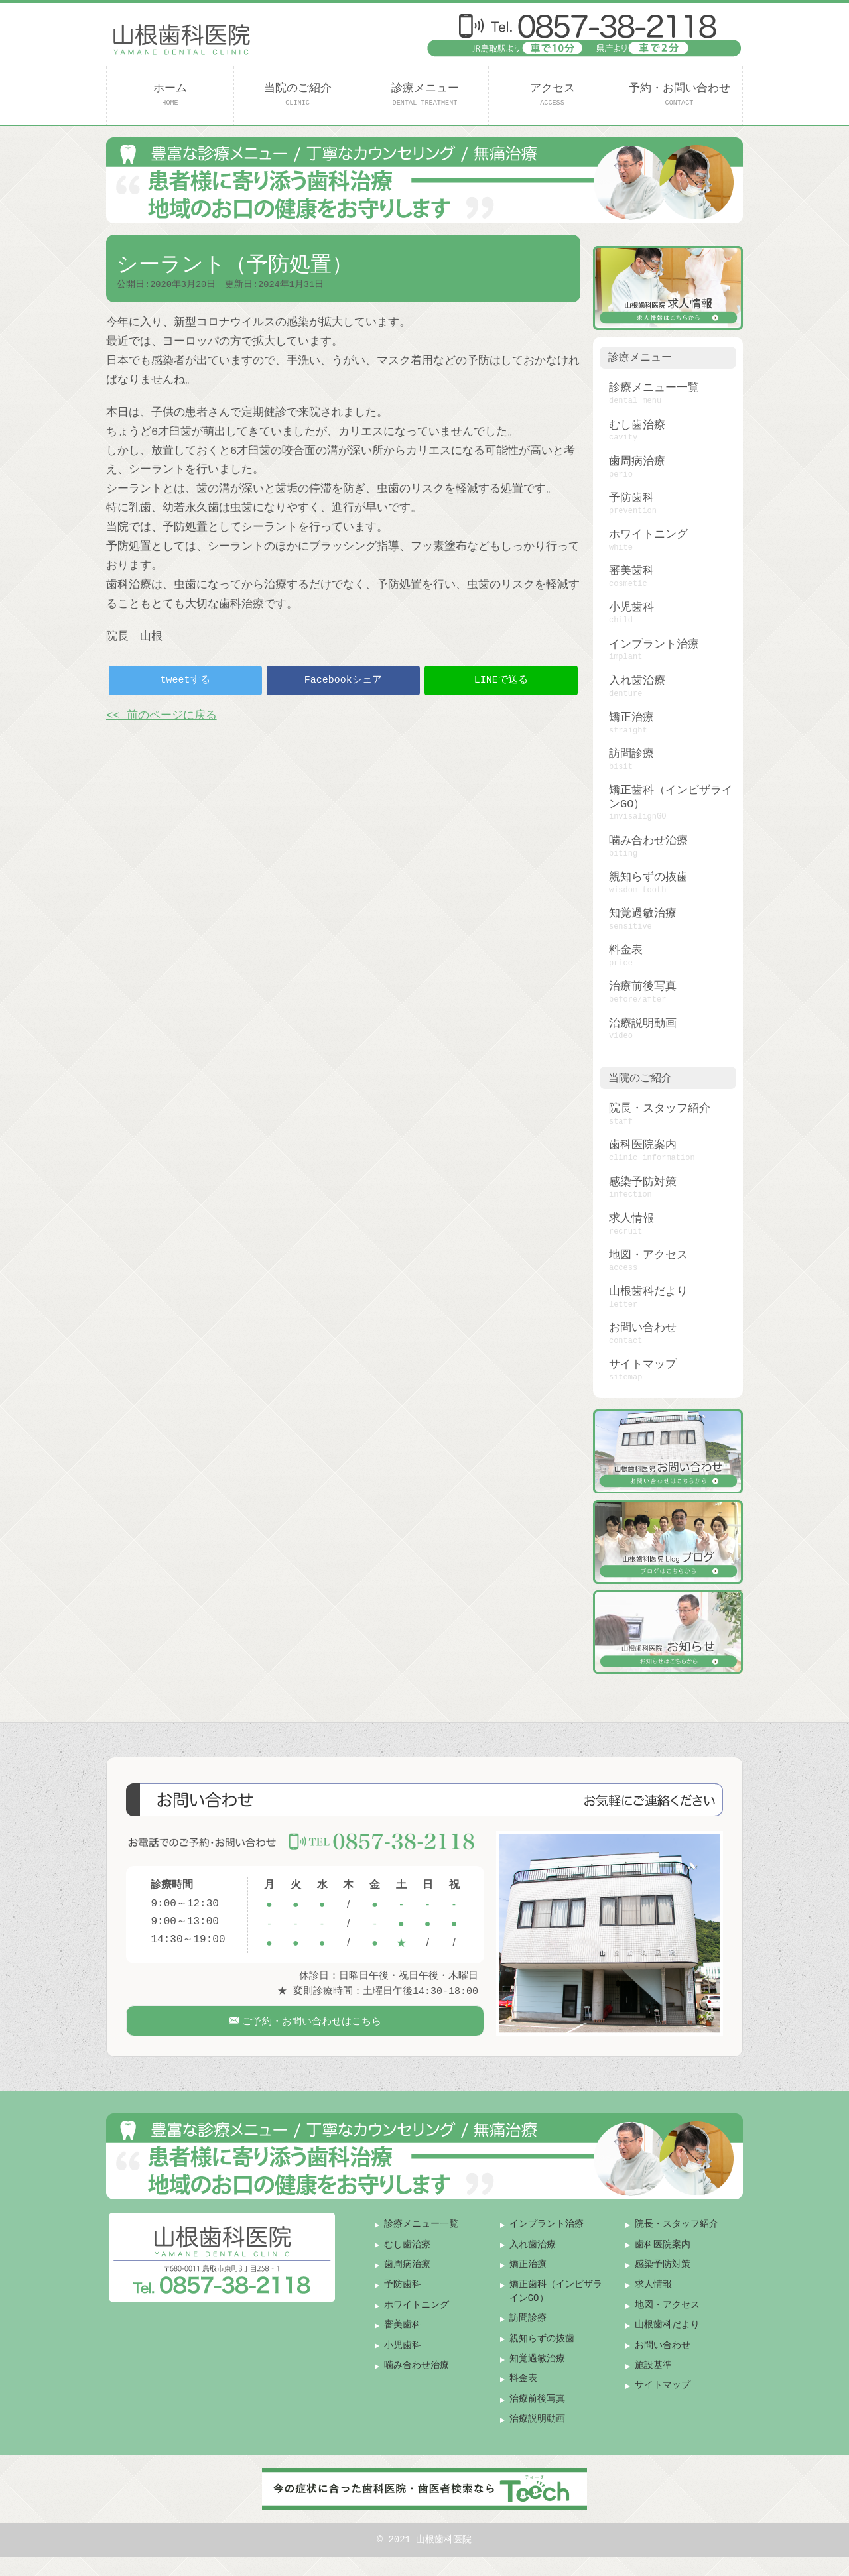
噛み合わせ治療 (648, 841)
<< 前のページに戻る (161, 715)
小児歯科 (631, 607)
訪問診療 (631, 754)
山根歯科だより (648, 1291)
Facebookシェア (343, 680)
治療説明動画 (643, 1023)
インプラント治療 (654, 644)
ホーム (170, 94)
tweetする (185, 680)
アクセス (552, 94)
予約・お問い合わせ (679, 94)
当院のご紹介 (298, 94)
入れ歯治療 (637, 681)
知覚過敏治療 (643, 913)
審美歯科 (631, 571)
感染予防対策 (643, 1182)
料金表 (626, 950)
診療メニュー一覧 (654, 388)
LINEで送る (501, 680)
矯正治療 (631, 717)
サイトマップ (643, 1364)
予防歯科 (631, 498)
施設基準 (653, 2383)
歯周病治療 (637, 461)
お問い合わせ (643, 1328)
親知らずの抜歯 (648, 877)
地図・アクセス (648, 1255)
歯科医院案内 (643, 1145)
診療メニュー (425, 94)
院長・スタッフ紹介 (659, 1108)
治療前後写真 (643, 986)
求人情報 (631, 1218)
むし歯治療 (637, 425)
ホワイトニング (648, 534)
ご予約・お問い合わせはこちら (310, 2028)
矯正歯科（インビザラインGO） (671, 797)
